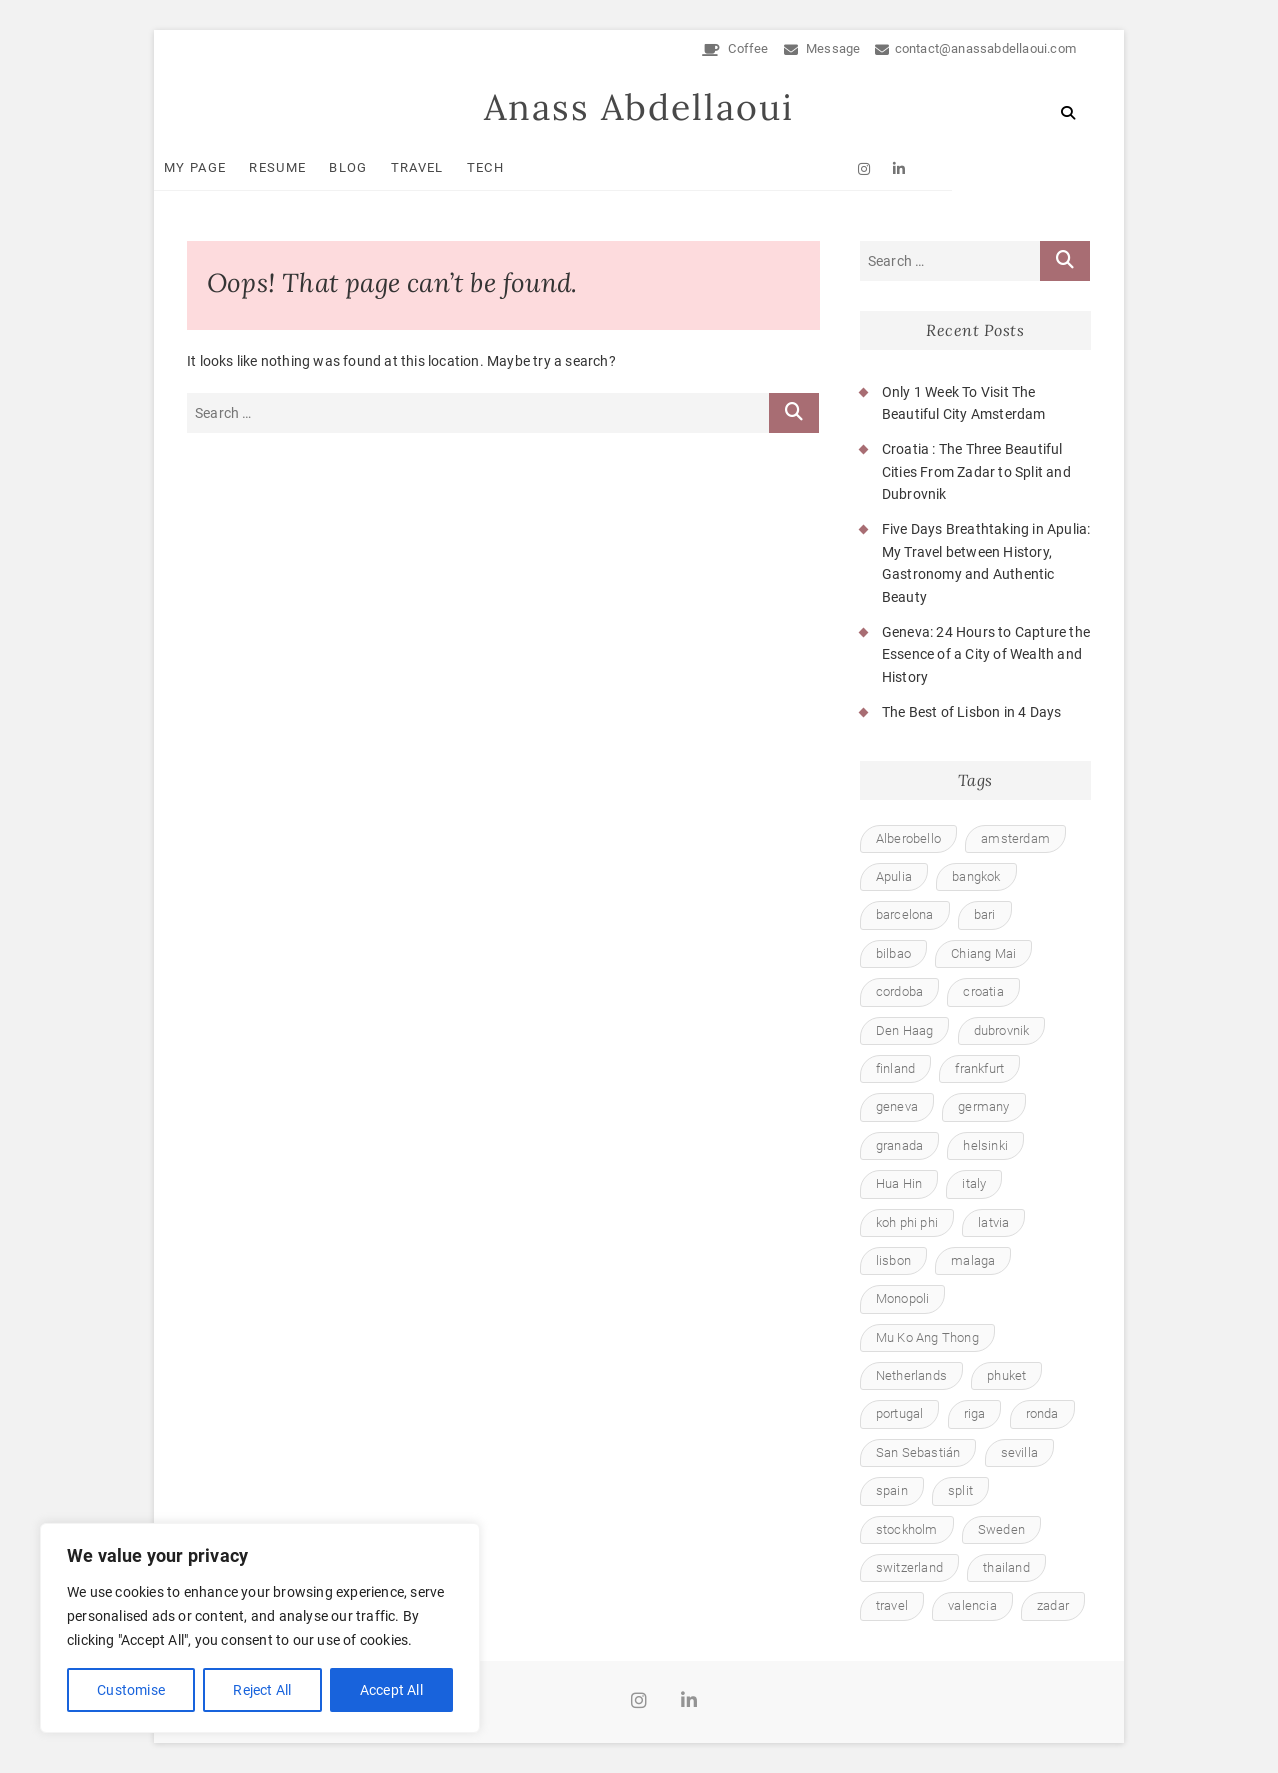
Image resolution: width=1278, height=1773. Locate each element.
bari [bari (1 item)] (985, 915)
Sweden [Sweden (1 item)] (1001, 1529)
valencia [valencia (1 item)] (972, 1606)
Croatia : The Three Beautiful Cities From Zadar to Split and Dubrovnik (976, 472)
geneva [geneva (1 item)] (897, 1107)
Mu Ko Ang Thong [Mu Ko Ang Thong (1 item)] (927, 1337)
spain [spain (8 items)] (892, 1491)
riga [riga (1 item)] (975, 1414)
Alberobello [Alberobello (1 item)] (908, 838)
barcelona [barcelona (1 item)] (905, 915)
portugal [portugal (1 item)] (900, 1414)
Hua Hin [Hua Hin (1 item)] (899, 1184)
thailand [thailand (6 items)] (1006, 1567)
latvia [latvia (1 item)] (993, 1222)
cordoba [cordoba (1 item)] (899, 992)
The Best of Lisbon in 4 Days (972, 713)
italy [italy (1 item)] (974, 1184)
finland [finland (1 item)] (895, 1068)
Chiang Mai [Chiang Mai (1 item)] (983, 953)
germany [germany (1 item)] (983, 1107)
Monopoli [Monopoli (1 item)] (903, 1299)
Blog (381, 167)
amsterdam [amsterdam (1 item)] (1015, 838)
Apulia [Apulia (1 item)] (894, 876)
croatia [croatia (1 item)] (983, 992)
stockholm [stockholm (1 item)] (907, 1529)
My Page (228, 167)
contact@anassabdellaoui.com (975, 48)
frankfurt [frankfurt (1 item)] (979, 1068)
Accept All (391, 1690)
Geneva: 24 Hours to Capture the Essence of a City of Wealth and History (986, 654)
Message (822, 48)
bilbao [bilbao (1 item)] (893, 953)
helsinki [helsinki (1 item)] (985, 1145)
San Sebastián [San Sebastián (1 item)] (918, 1452)
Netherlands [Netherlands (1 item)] (911, 1376)
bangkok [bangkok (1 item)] (976, 876)
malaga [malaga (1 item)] (973, 1260)
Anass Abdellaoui (639, 108)
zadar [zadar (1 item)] (1053, 1606)
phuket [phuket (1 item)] (1006, 1376)
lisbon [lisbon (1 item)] (893, 1260)
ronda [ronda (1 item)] (1042, 1414)
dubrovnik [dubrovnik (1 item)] (1002, 1030)
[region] (260, 1628)
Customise (131, 1690)
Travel (450, 167)
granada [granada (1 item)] (899, 1145)
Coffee (735, 48)
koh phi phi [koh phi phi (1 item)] (907, 1222)
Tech (518, 167)
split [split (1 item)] (960, 1491)
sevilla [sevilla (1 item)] (1019, 1452)
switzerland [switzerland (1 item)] (909, 1567)
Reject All (262, 1690)
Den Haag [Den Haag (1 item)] (905, 1030)
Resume (310, 167)
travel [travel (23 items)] (892, 1606)
